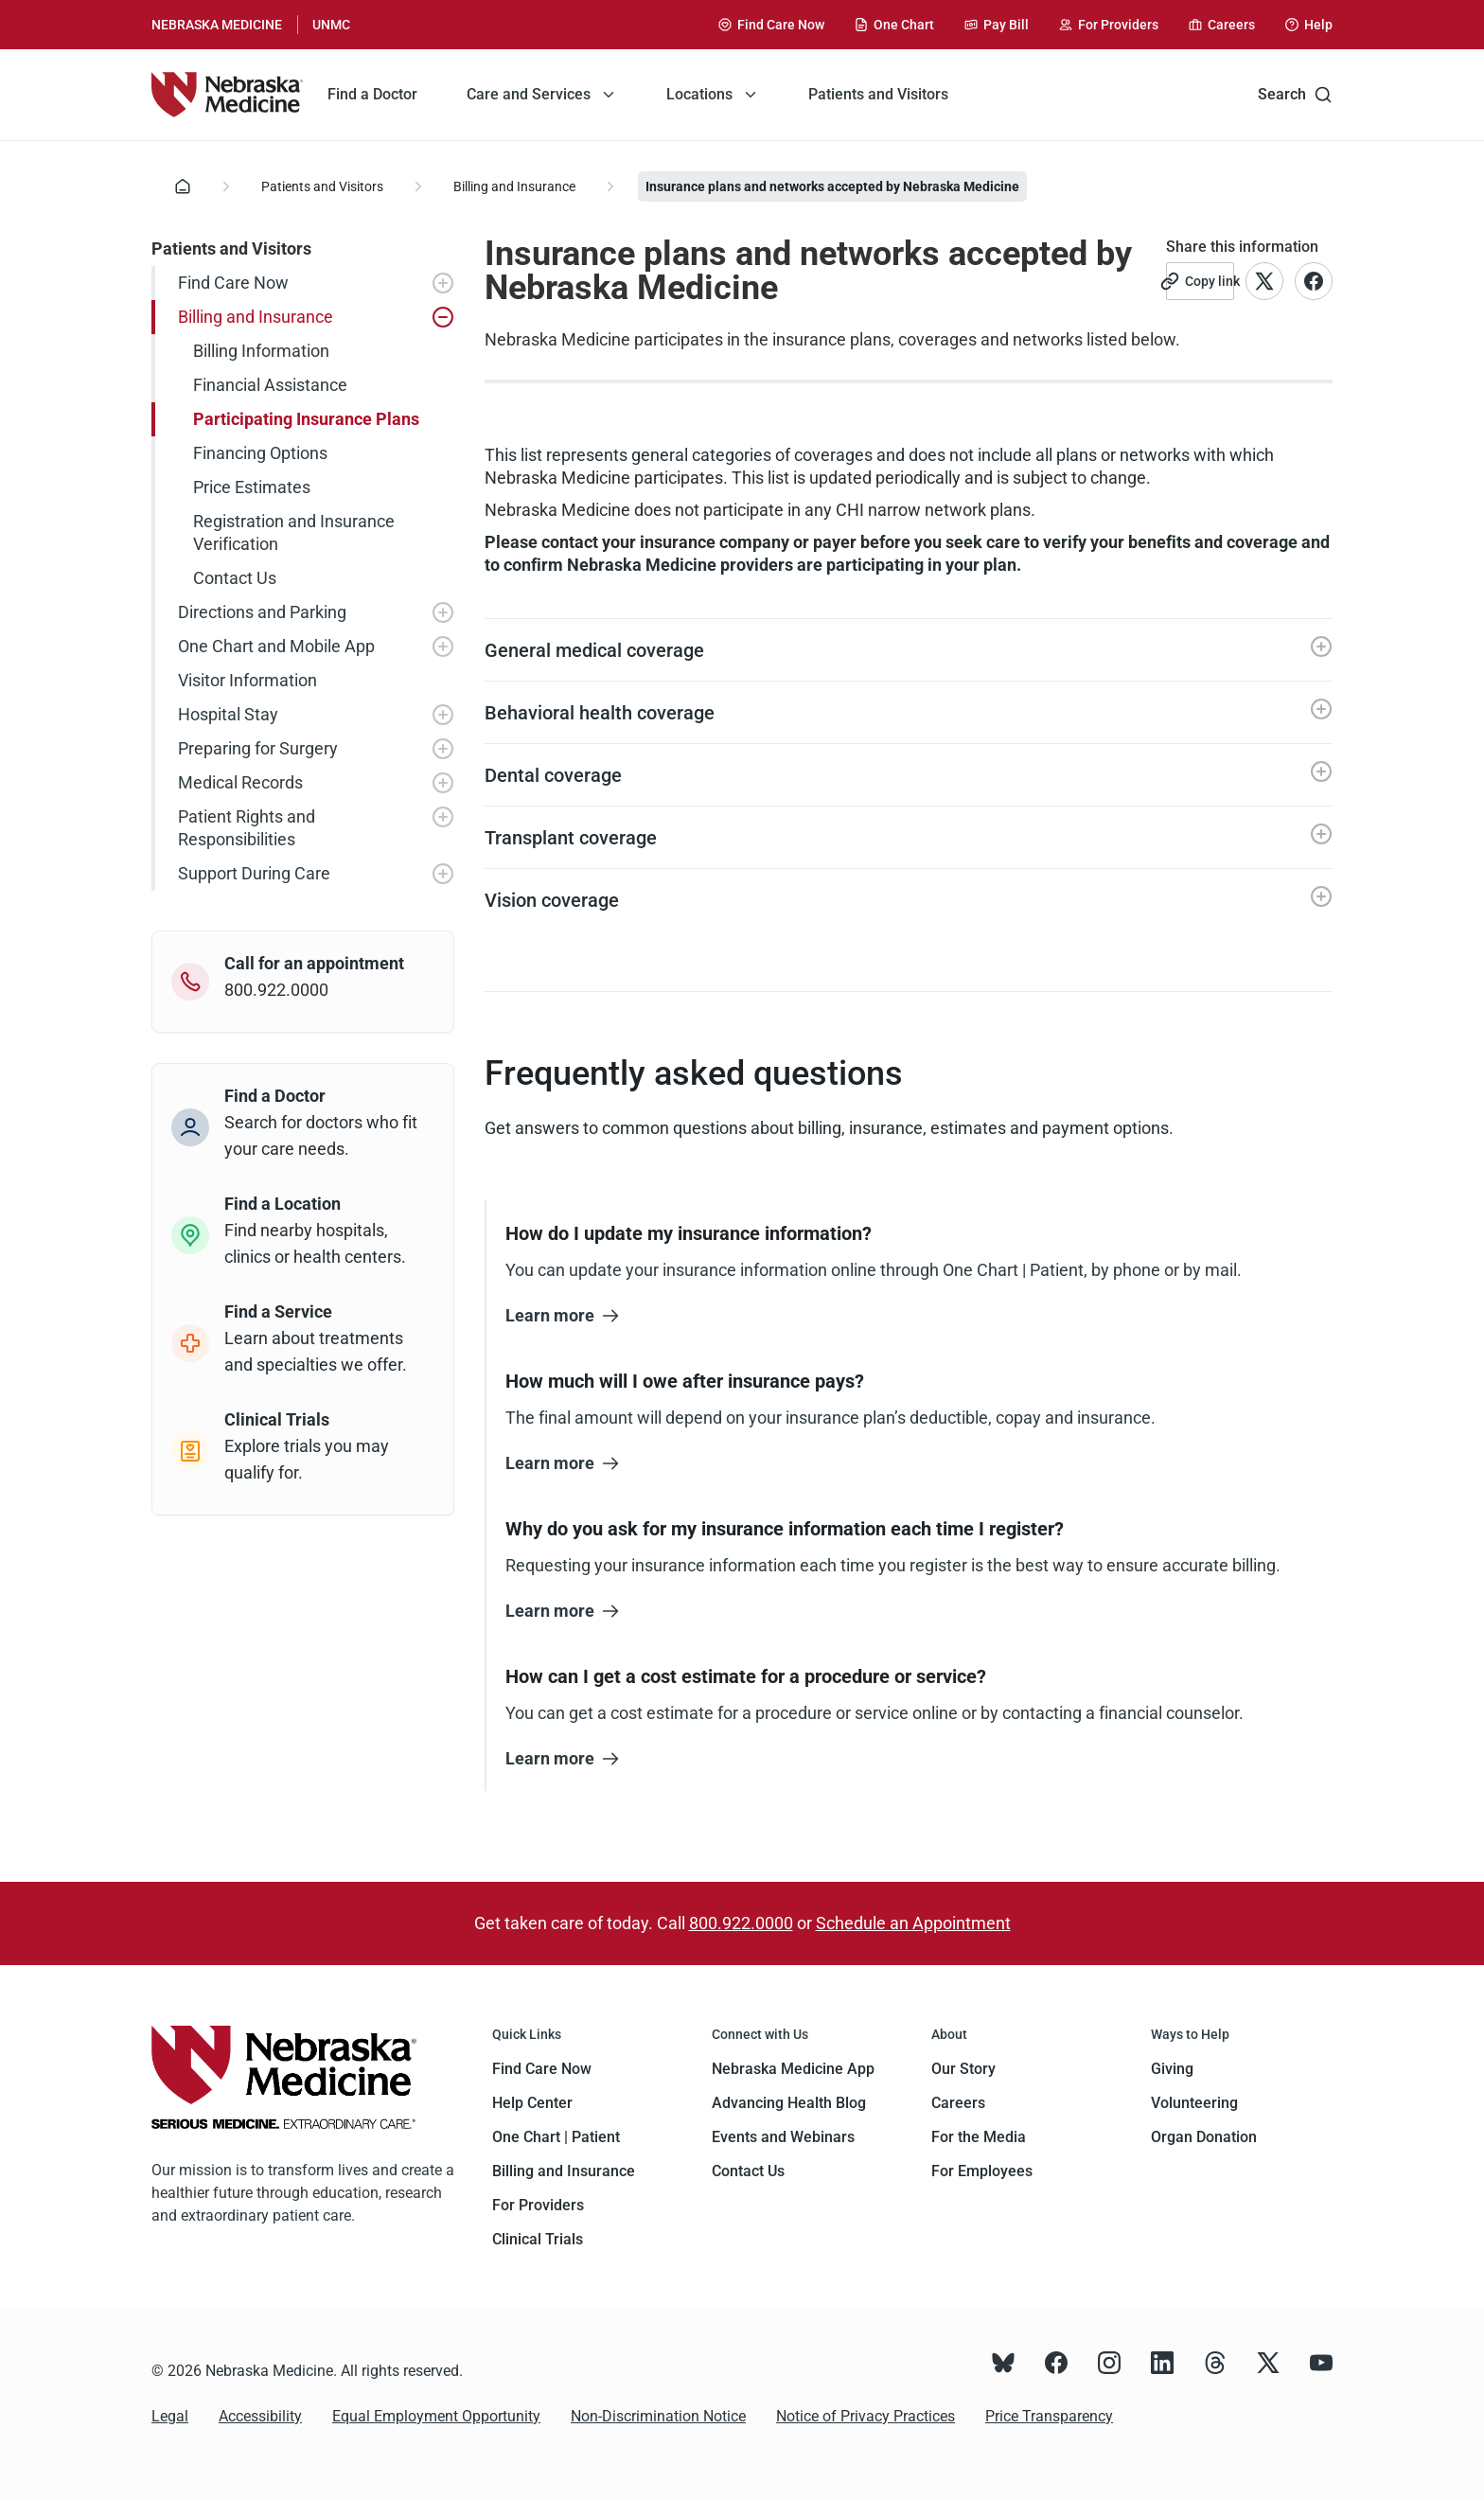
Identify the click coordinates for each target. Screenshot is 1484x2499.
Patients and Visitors (322, 186)
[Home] (183, 186)
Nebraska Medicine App (793, 2069)
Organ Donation (1204, 2137)
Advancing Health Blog (789, 2103)
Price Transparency (1049, 2416)
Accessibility (260, 2416)
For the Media (978, 2137)
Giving (1172, 2069)
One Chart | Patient (556, 2137)
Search (1295, 94)
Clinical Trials (537, 2239)
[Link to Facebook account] (1314, 281)
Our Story (963, 2069)
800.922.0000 (741, 1923)
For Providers (538, 2205)
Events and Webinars (783, 2137)
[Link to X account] (1264, 281)
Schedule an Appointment (913, 1923)
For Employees (982, 2171)
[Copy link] (1200, 281)
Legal (169, 2416)
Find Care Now (542, 2069)
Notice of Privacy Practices (865, 2416)
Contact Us (748, 2171)
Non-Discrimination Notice (658, 2416)
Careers (958, 2103)
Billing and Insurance (514, 186)
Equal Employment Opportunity (436, 2416)
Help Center (532, 2103)
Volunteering (1194, 2103)
